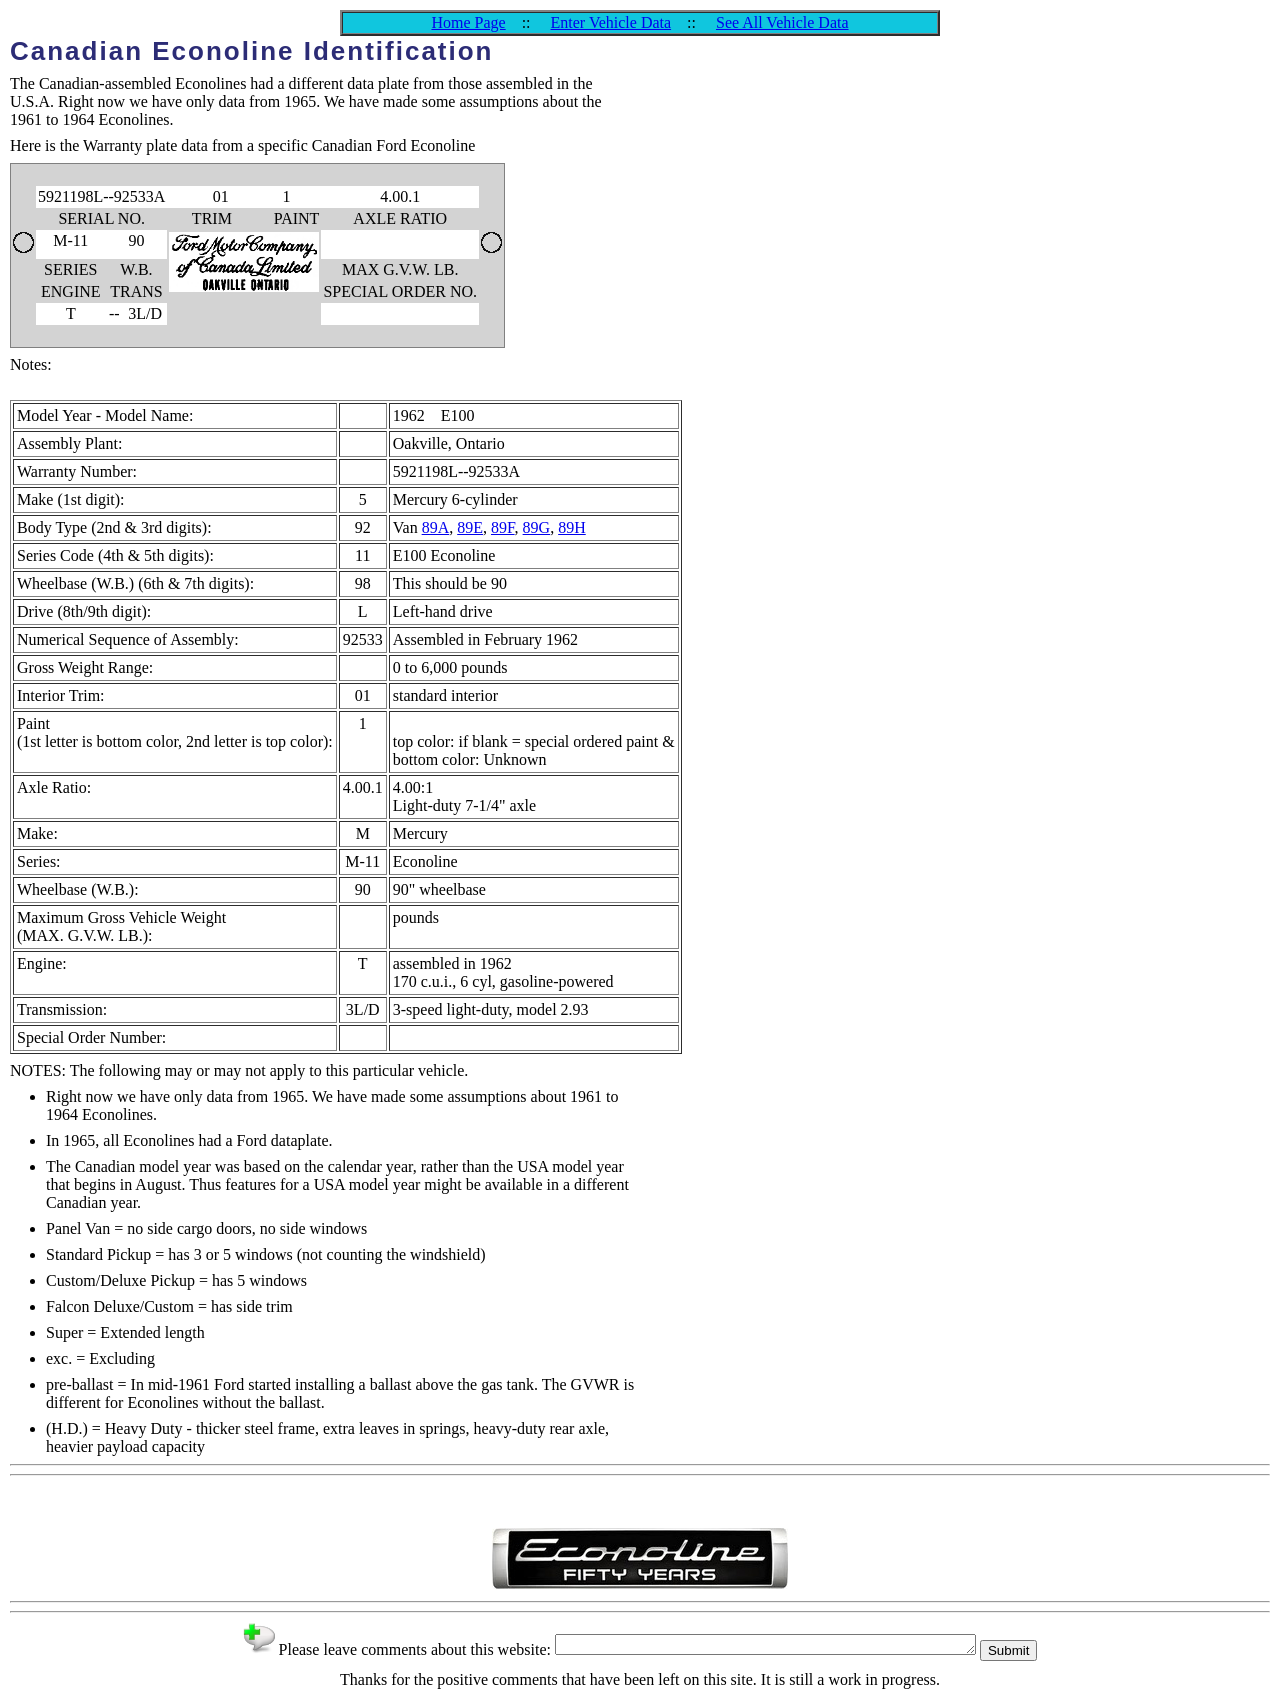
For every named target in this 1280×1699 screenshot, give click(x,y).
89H (572, 527)
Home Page (468, 22)
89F (503, 527)
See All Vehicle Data (782, 22)
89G (537, 527)
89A (436, 527)
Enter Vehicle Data (611, 22)
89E (470, 527)
